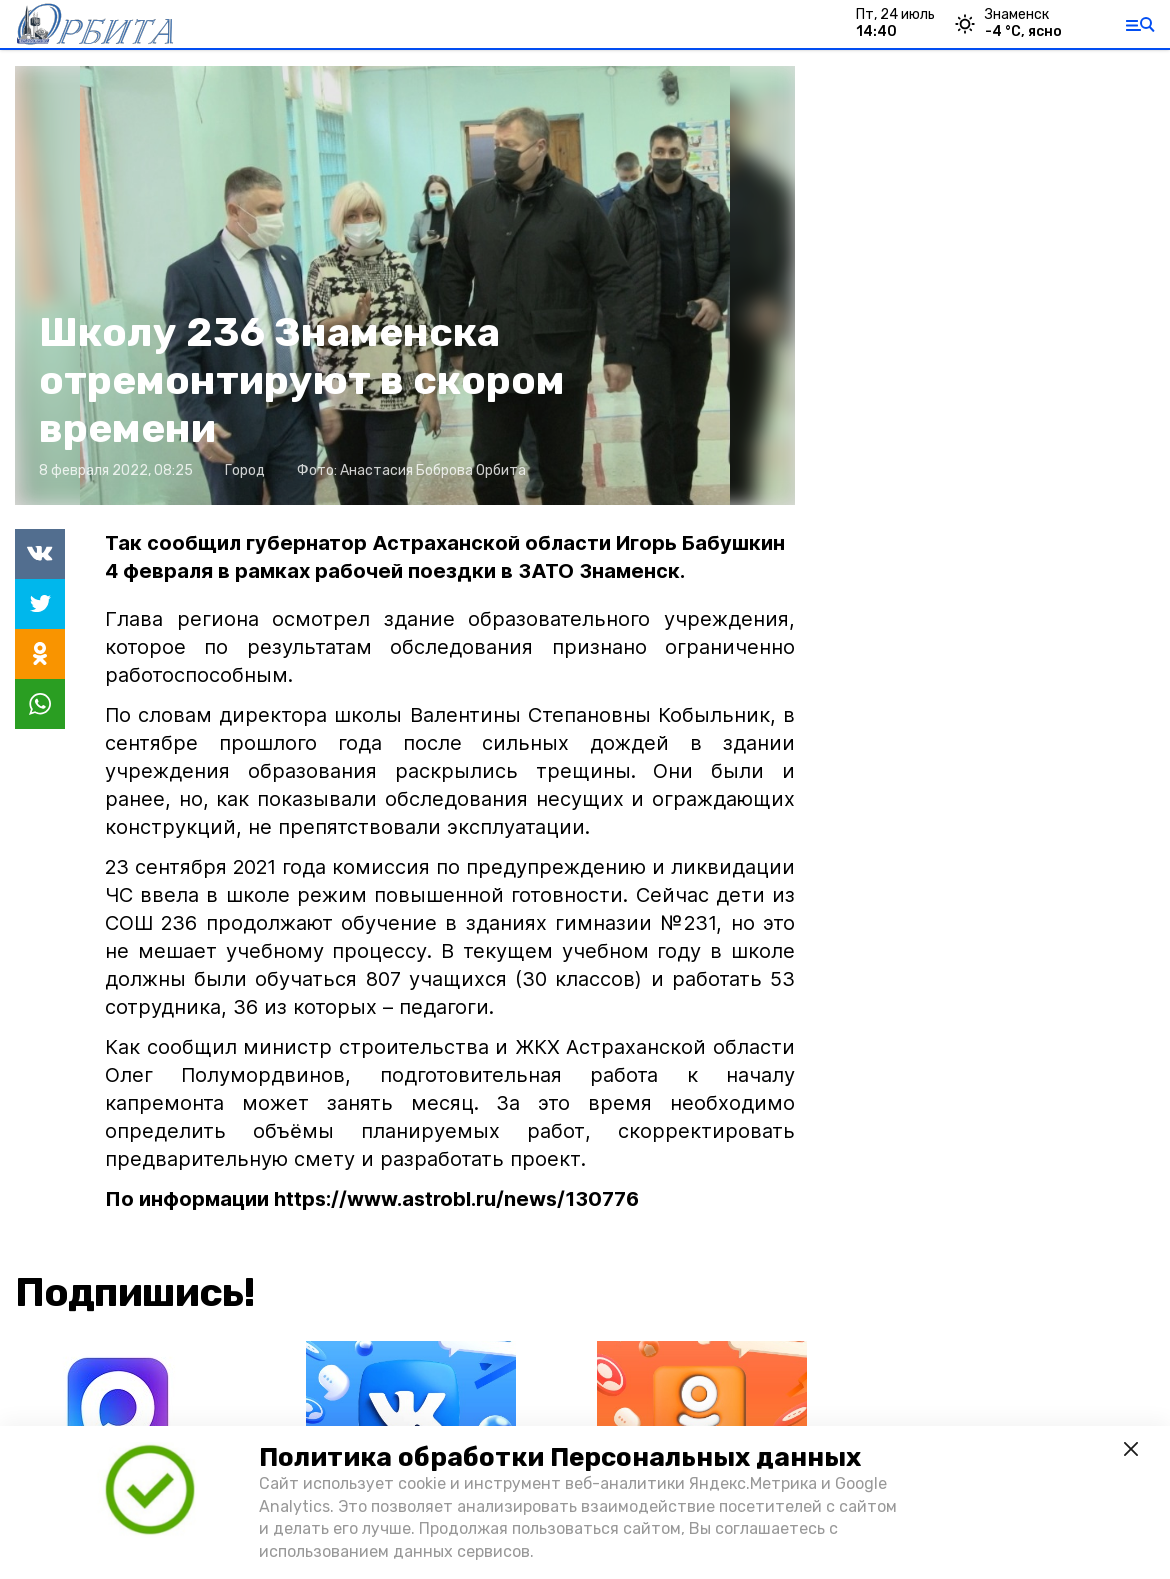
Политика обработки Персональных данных (560, 1457)
